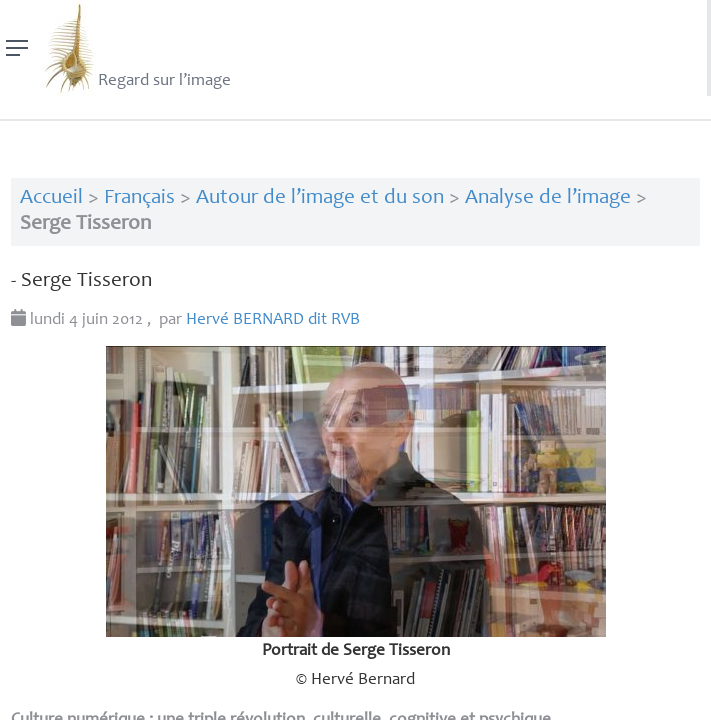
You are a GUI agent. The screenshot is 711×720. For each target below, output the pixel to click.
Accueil (51, 198)
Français (139, 198)
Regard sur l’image (135, 48)
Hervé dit (273, 320)
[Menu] (17, 48)
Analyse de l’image (548, 198)
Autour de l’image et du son (320, 198)
